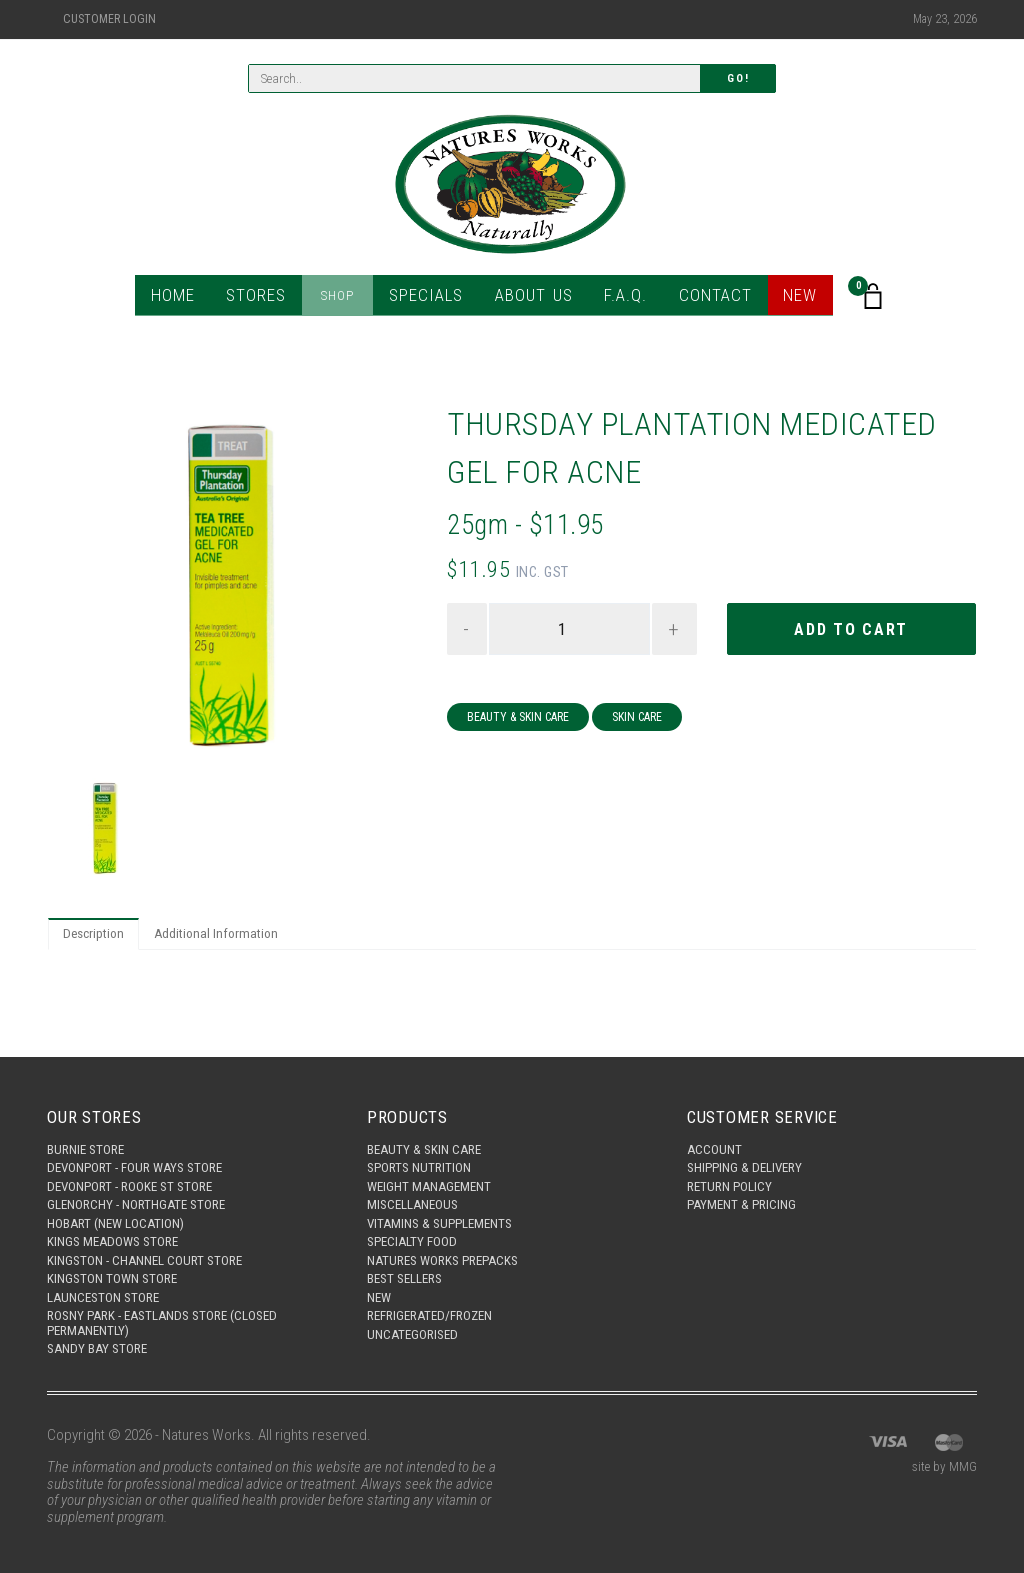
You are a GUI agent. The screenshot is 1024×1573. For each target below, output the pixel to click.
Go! (738, 80)
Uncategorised (417, 1332)
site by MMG (940, 1468)
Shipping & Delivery (750, 1147)
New (784, 299)
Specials (431, 299)
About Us (530, 299)
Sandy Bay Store (101, 1348)
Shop (347, 299)
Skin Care (637, 720)
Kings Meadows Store (119, 1229)
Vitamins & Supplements (447, 1209)
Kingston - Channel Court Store (155, 1250)
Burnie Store (89, 1127)
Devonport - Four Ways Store (144, 1147)
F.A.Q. (617, 299)
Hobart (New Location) (123, 1209)
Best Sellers (409, 1270)
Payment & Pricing (747, 1188)
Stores (269, 299)
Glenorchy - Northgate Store (146, 1188)
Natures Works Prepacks (451, 1250)
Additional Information (230, 936)
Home (189, 299)
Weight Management (435, 1168)
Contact (702, 299)
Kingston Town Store (118, 1270)
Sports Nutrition (423, 1147)
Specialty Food (416, 1229)
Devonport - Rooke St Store (139, 1168)
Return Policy (733, 1168)
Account (717, 1127)
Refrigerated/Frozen (438, 1311)
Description (98, 936)
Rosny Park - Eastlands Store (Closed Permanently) (175, 1319)
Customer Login (109, 19)
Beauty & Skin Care (518, 720)
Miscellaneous (418, 1188)
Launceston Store (109, 1291)
